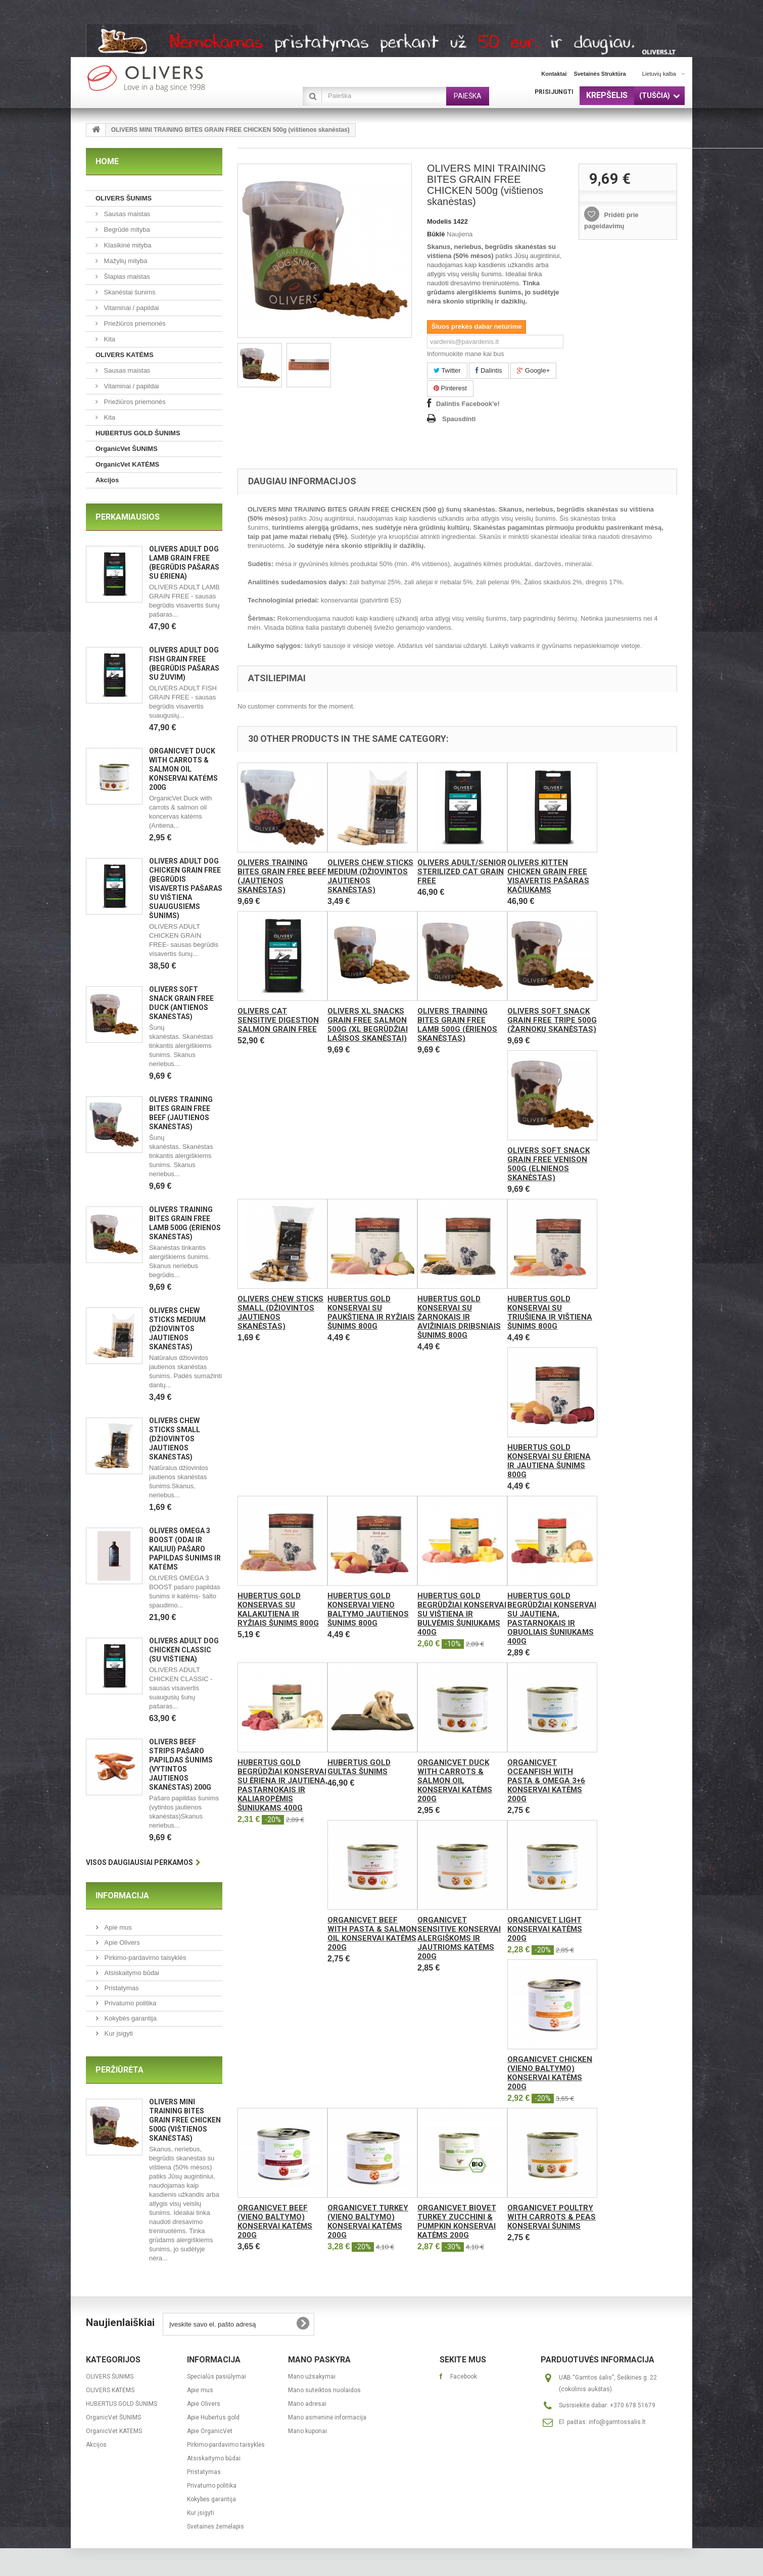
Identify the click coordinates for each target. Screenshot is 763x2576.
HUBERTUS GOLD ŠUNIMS (138, 433)
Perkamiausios (128, 517)
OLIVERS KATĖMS (125, 355)
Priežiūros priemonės (134, 323)
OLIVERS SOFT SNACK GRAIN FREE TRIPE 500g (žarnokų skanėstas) (552, 1020)
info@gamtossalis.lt (617, 2422)
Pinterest (450, 388)
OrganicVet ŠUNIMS (127, 448)
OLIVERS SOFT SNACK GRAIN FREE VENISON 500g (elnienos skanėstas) (548, 1164)
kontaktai (553, 74)
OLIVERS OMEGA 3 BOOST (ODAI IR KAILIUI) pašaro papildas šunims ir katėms (185, 1549)
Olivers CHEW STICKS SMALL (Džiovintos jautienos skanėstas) (174, 1439)
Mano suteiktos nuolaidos (324, 2390)
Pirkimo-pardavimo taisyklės (144, 1957)
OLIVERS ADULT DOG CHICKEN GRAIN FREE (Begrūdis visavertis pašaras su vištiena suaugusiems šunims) (185, 888)
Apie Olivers (121, 1942)
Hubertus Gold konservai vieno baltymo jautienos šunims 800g (368, 1609)
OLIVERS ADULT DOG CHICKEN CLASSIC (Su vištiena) (184, 1650)
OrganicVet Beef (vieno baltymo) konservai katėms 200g (274, 2221)
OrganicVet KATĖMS (127, 464)
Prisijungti (554, 91)
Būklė (436, 234)
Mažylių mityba (125, 261)
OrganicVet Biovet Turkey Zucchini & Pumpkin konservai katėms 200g (456, 2221)
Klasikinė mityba (127, 245)
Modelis (439, 221)
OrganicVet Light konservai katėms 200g (544, 1929)
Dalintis (488, 370)
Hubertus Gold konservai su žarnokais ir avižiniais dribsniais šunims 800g (459, 1317)
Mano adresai (307, 2403)
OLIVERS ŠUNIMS (124, 198)
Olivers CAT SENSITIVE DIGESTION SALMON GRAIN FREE (278, 1020)
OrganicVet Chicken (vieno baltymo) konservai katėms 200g (549, 2073)
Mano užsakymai (312, 2376)
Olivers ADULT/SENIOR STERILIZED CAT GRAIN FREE (461, 871)
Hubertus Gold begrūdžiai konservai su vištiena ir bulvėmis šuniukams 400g (461, 1614)
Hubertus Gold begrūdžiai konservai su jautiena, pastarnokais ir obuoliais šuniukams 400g (551, 1618)
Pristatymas (121, 1988)
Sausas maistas (126, 214)
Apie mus (117, 1927)
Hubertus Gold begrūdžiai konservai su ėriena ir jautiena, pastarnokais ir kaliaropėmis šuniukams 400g (282, 1785)
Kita (108, 339)
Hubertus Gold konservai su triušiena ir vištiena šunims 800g (549, 1312)
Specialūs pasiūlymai (216, 2376)
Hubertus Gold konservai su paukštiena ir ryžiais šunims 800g (371, 1312)
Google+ (533, 370)
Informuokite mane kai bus (465, 354)
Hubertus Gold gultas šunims (359, 1767)
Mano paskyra (319, 2359)
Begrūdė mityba (126, 229)
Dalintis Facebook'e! (468, 404)
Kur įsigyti (118, 2033)
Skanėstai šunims (129, 292)
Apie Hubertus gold (213, 2417)
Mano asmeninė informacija (327, 2417)
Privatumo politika (129, 2003)
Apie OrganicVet (209, 2431)
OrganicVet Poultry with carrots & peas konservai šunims (551, 2217)
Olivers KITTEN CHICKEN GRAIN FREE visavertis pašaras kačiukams (548, 876)
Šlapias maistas (126, 276)
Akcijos (107, 480)
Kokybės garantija (130, 2018)
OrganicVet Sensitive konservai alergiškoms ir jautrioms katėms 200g (459, 1938)
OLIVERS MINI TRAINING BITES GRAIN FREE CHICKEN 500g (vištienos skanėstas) (185, 2120)
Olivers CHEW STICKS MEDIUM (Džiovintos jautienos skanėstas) (177, 1328)
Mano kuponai (307, 2431)
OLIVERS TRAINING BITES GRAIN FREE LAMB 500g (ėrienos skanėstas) (457, 1024)
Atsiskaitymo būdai (131, 1973)
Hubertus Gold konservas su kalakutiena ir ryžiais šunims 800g (278, 1609)
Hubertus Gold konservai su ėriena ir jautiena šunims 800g (549, 1461)
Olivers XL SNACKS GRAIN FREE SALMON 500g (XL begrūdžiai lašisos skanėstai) (367, 1024)
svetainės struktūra (600, 74)
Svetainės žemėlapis (215, 2526)
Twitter (447, 370)
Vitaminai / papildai (130, 308)
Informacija (122, 1895)
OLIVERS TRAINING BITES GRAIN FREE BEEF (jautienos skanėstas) (281, 876)
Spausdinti (458, 419)
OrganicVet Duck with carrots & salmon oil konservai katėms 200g (183, 769)
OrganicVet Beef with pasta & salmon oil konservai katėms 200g (372, 1933)
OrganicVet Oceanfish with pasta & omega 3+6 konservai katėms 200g (546, 1780)
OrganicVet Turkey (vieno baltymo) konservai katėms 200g (367, 2221)
